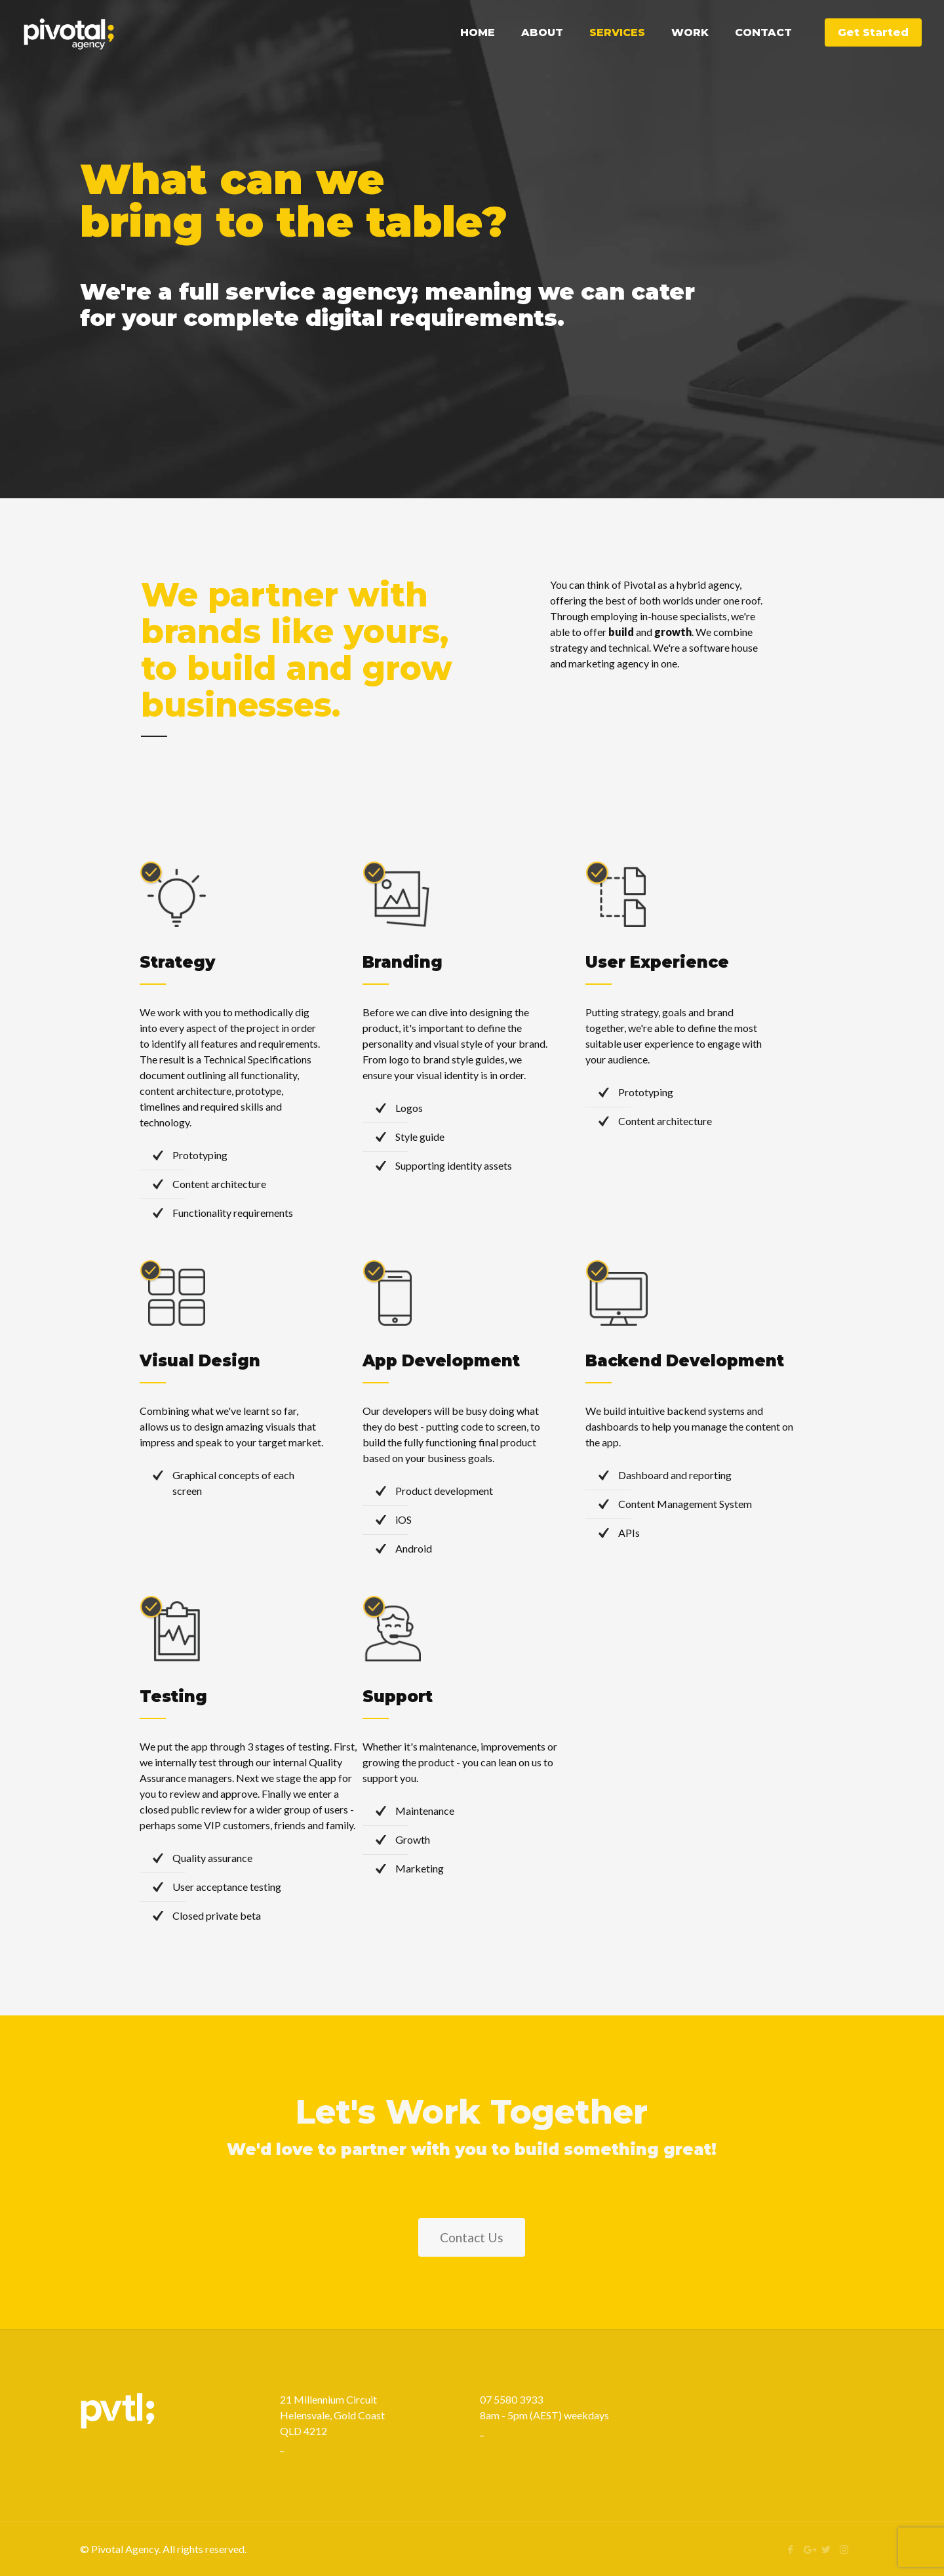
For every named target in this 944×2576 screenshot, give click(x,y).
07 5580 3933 (511, 2399)
